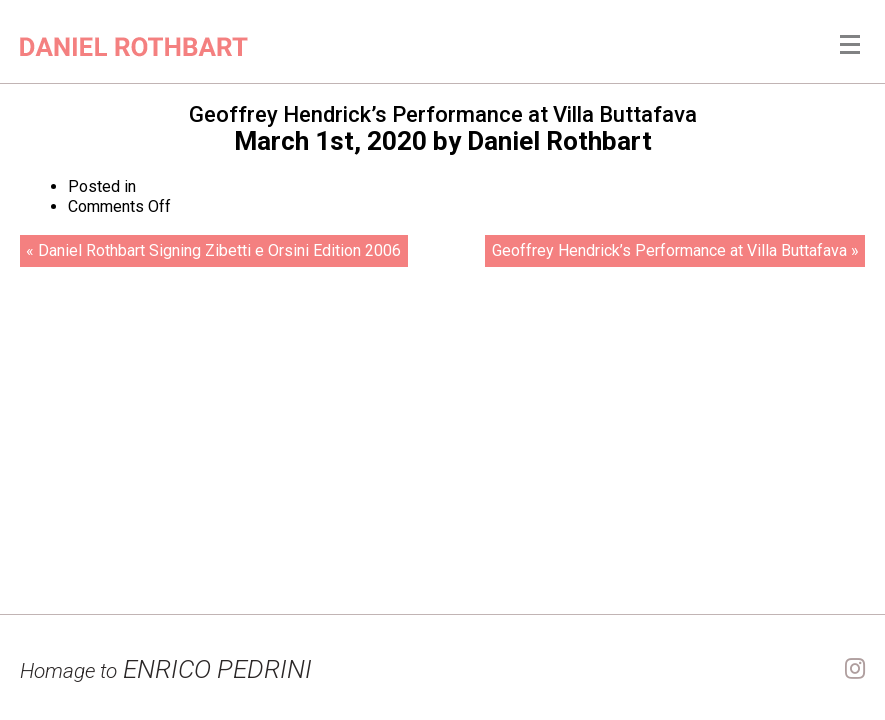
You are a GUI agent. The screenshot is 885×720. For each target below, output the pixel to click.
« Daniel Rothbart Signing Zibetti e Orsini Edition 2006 (213, 250)
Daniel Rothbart (559, 141)
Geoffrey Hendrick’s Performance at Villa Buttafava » (675, 250)
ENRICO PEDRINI (166, 669)
